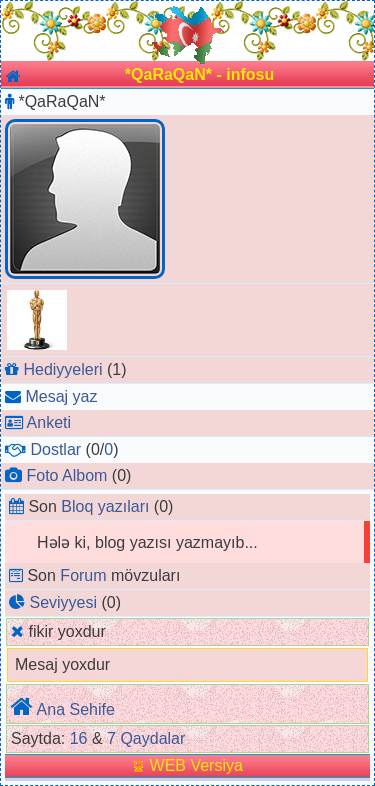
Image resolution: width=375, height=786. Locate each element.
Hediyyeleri (62, 369)
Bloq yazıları (105, 506)
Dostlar (55, 449)
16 (79, 738)
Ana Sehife (76, 709)
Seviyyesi (63, 602)
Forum (83, 575)
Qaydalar (152, 738)
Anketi (49, 422)
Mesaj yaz (61, 396)
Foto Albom (66, 475)
